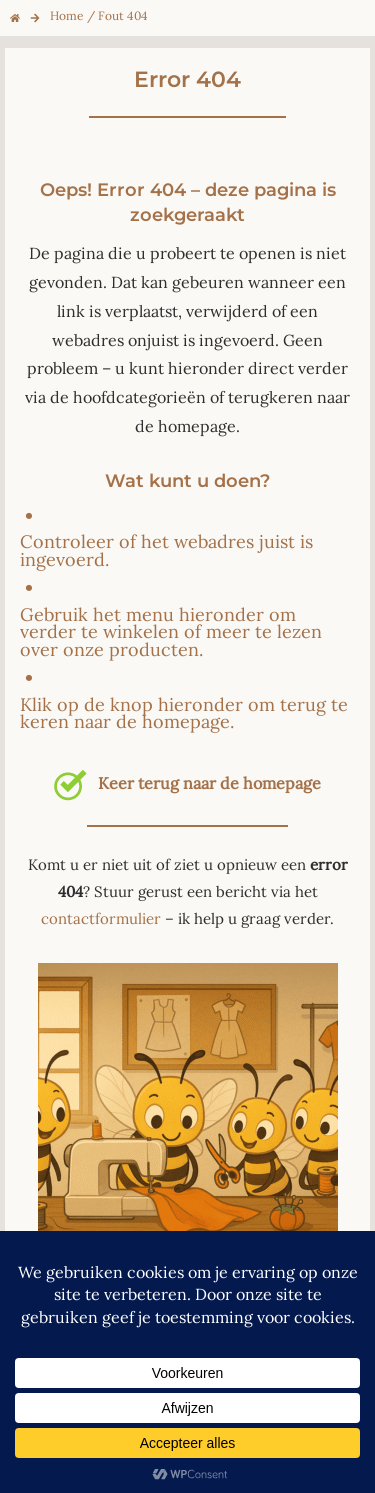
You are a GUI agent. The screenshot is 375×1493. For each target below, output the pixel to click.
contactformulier (101, 918)
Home (67, 15)
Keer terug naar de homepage (187, 783)
